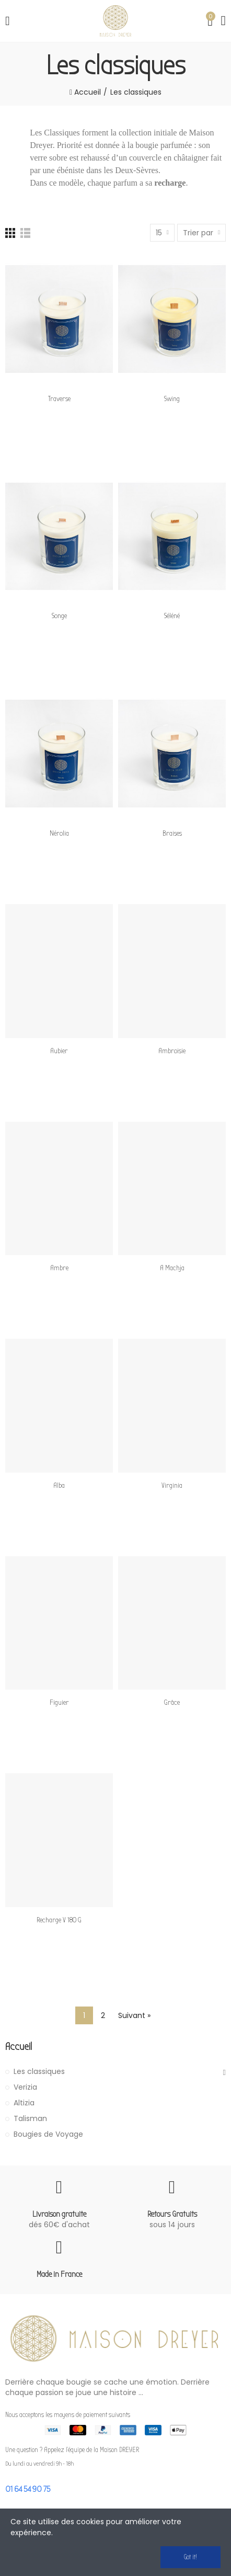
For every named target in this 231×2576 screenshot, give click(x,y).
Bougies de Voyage (48, 2134)
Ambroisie (172, 1050)
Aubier (59, 1050)
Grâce (172, 1702)
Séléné (172, 615)
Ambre (59, 1267)
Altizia (24, 2103)
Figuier (59, 1702)
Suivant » (134, 2015)
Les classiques (39, 2071)
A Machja (172, 1267)
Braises (172, 833)
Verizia (25, 2087)
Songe (59, 615)
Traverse (59, 398)
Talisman (30, 2118)
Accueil (18, 2047)
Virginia (171, 1485)
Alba (59, 1485)
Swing (172, 398)
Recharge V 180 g (59, 1920)
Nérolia (59, 833)
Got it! (190, 2557)
